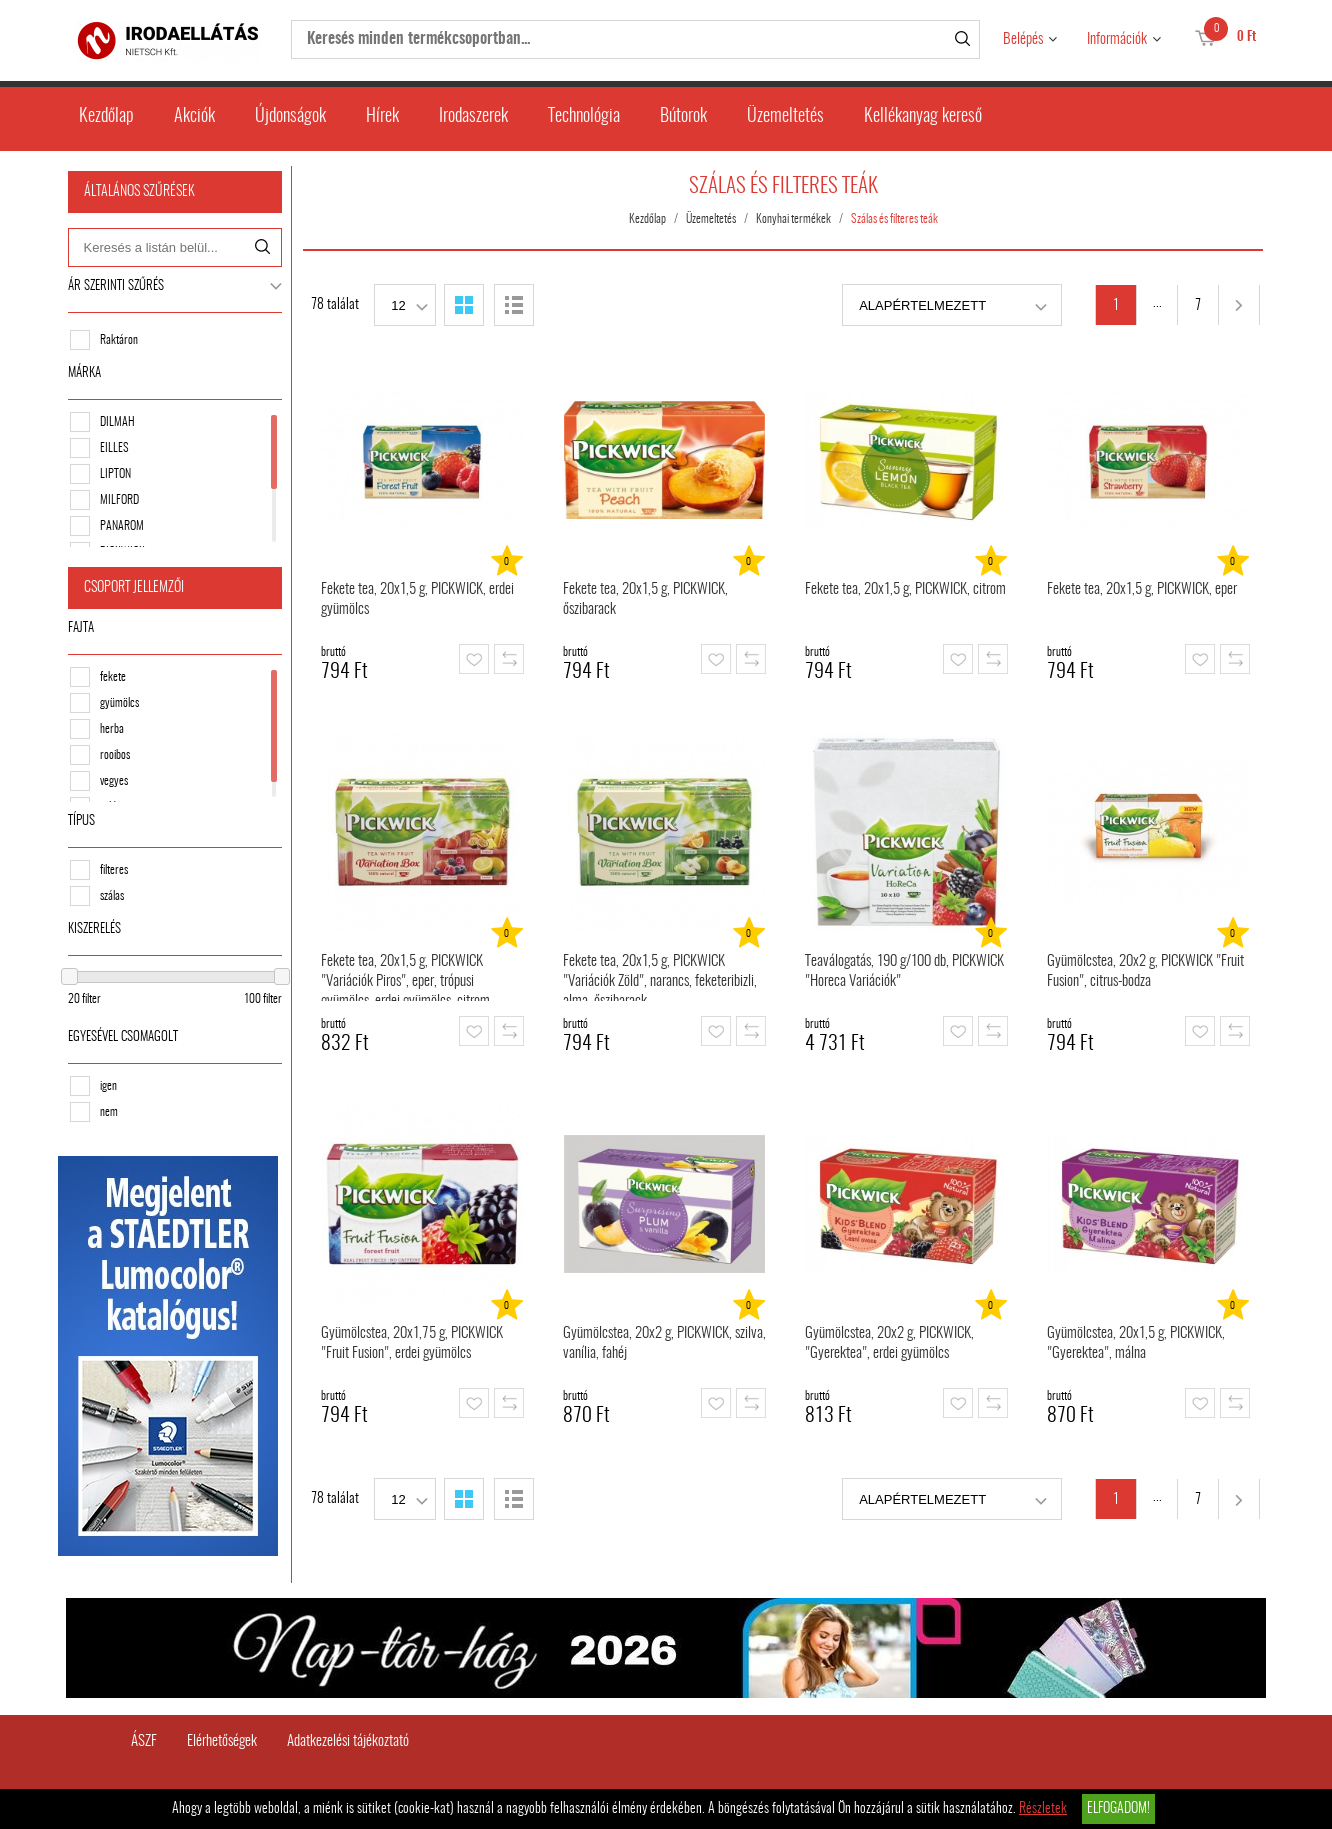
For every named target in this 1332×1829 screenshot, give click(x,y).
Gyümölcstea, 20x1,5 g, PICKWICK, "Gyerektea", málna (1138, 1343)
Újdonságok (290, 117)
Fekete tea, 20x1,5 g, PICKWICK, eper (1144, 589)
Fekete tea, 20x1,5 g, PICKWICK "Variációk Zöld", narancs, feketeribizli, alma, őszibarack (662, 977)
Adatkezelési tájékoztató (348, 1738)
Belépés (1023, 39)
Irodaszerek (473, 117)
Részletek (1043, 1809)
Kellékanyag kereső (923, 117)
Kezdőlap (106, 117)
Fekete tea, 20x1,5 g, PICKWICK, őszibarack (647, 599)
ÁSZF (144, 1738)
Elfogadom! (1118, 1809)
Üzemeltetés (785, 117)
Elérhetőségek (222, 1738)
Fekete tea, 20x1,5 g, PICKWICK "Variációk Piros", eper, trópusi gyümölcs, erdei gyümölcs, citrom (407, 977)
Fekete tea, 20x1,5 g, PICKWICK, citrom (907, 589)
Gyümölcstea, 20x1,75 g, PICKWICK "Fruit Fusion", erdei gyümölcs (414, 1343)
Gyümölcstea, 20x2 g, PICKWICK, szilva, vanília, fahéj (666, 1343)
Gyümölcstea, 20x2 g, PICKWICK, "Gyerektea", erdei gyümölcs (891, 1343)
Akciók (194, 117)
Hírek (382, 117)
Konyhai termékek (795, 219)
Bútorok (683, 117)
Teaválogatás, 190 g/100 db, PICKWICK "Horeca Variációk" (906, 971)
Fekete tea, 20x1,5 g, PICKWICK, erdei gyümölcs (419, 599)
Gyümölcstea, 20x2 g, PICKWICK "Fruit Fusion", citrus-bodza (1147, 971)
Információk (1117, 39)
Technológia (584, 117)
